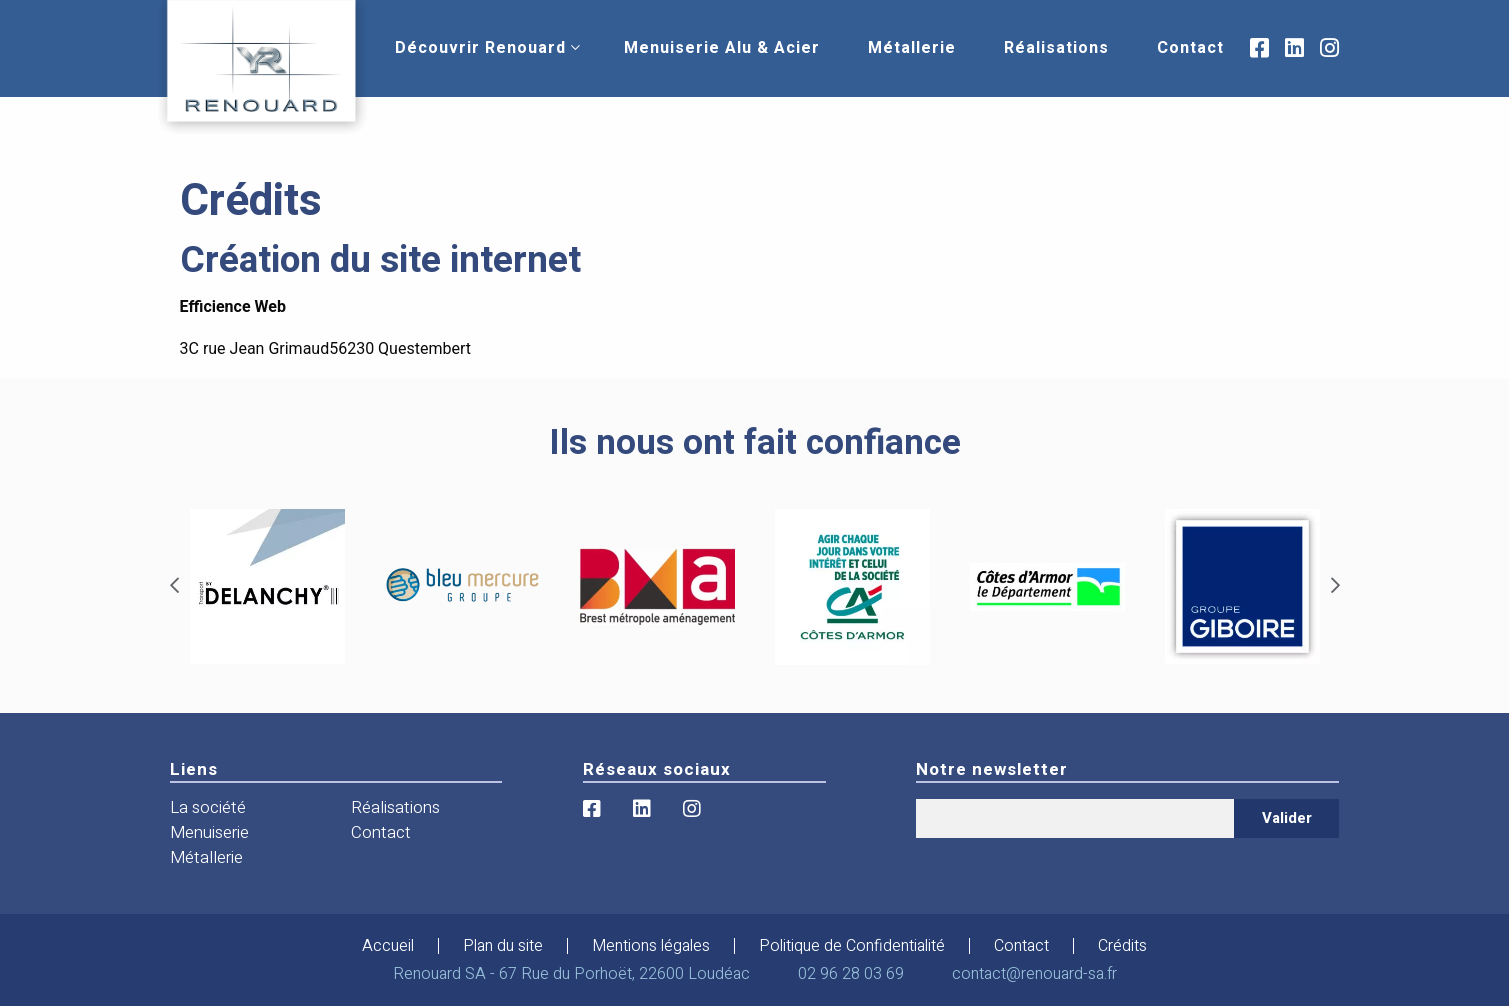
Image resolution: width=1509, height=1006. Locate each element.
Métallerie (912, 48)
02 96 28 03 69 (851, 974)
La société (208, 807)
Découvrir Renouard (480, 48)
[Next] (1335, 586)
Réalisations (1056, 48)
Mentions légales (651, 946)
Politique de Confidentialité (852, 946)
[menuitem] (480, 48)
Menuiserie (209, 832)
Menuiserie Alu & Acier (722, 48)
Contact (1190, 48)
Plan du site (503, 946)
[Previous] (174, 586)
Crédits (1122, 946)
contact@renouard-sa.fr (1034, 974)
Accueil (388, 946)
